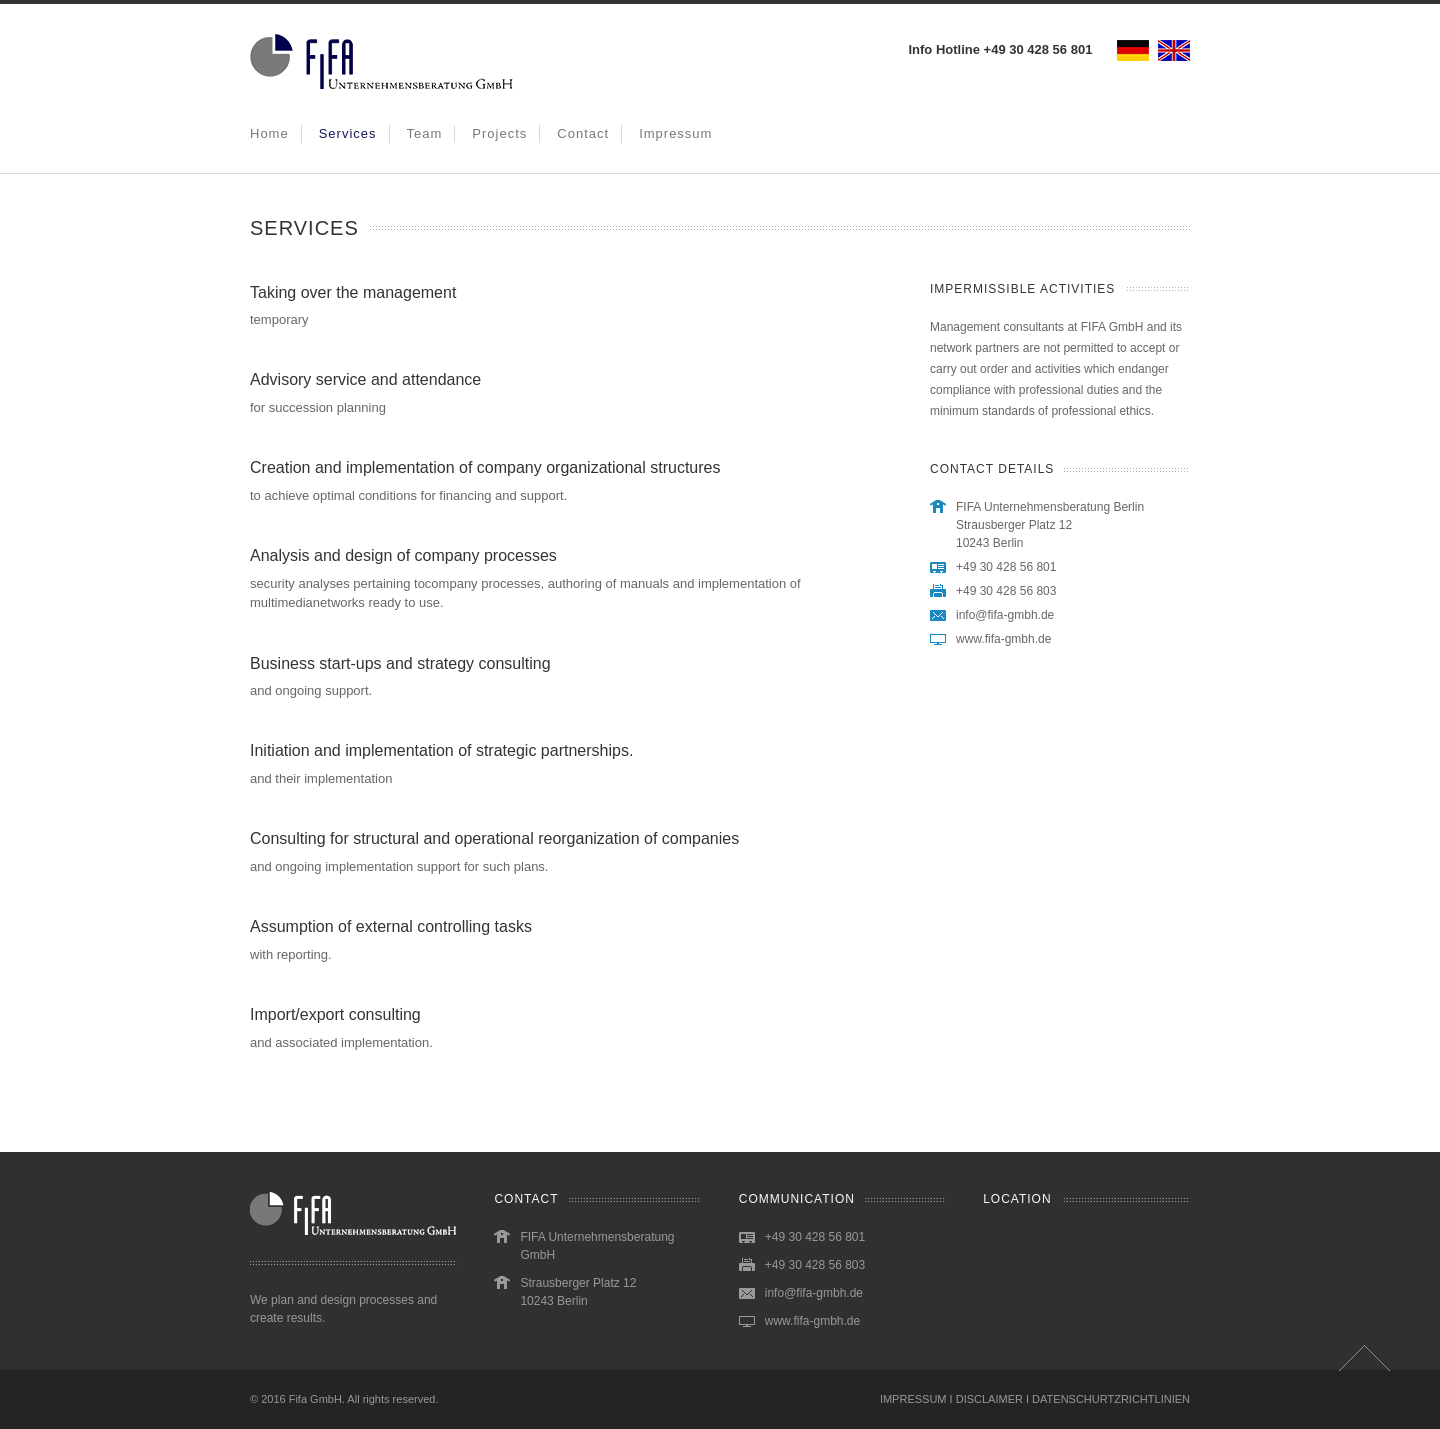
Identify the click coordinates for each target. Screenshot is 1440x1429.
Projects (499, 133)
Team (425, 133)
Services (348, 133)
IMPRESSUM (913, 1399)
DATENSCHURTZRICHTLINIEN (1111, 1399)
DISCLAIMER (989, 1399)
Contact (583, 133)
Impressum (675, 133)
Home (269, 133)
